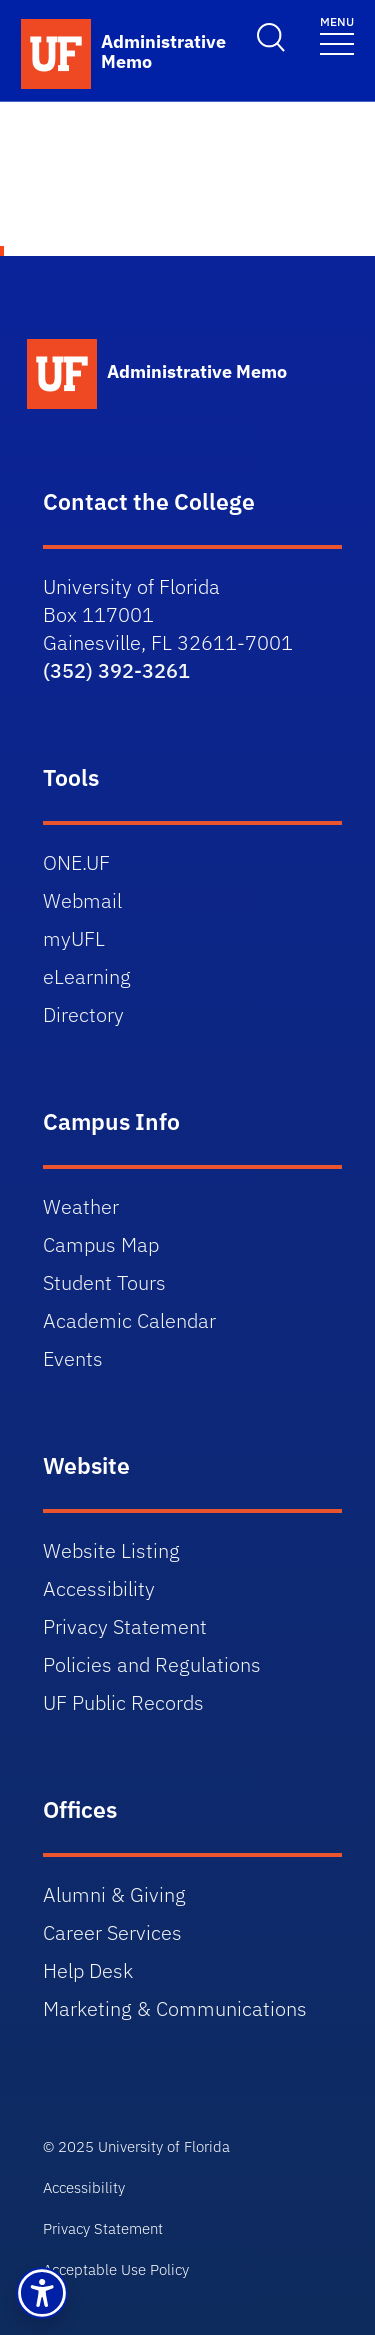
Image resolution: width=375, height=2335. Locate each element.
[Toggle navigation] (337, 34)
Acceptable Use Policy (116, 2269)
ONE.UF (76, 862)
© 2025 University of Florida (136, 2146)
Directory (83, 1014)
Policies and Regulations (152, 1664)
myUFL (74, 938)
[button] (42, 2293)
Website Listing (111, 1550)
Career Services (112, 1932)
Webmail (82, 900)
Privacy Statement (125, 1626)
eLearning (87, 976)
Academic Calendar (129, 1320)
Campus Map (101, 1244)
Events (73, 1358)
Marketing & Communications (175, 2008)
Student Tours (104, 1282)
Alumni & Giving (114, 1894)
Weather (81, 1206)
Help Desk (88, 1970)
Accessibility (99, 1588)
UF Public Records (123, 1702)
